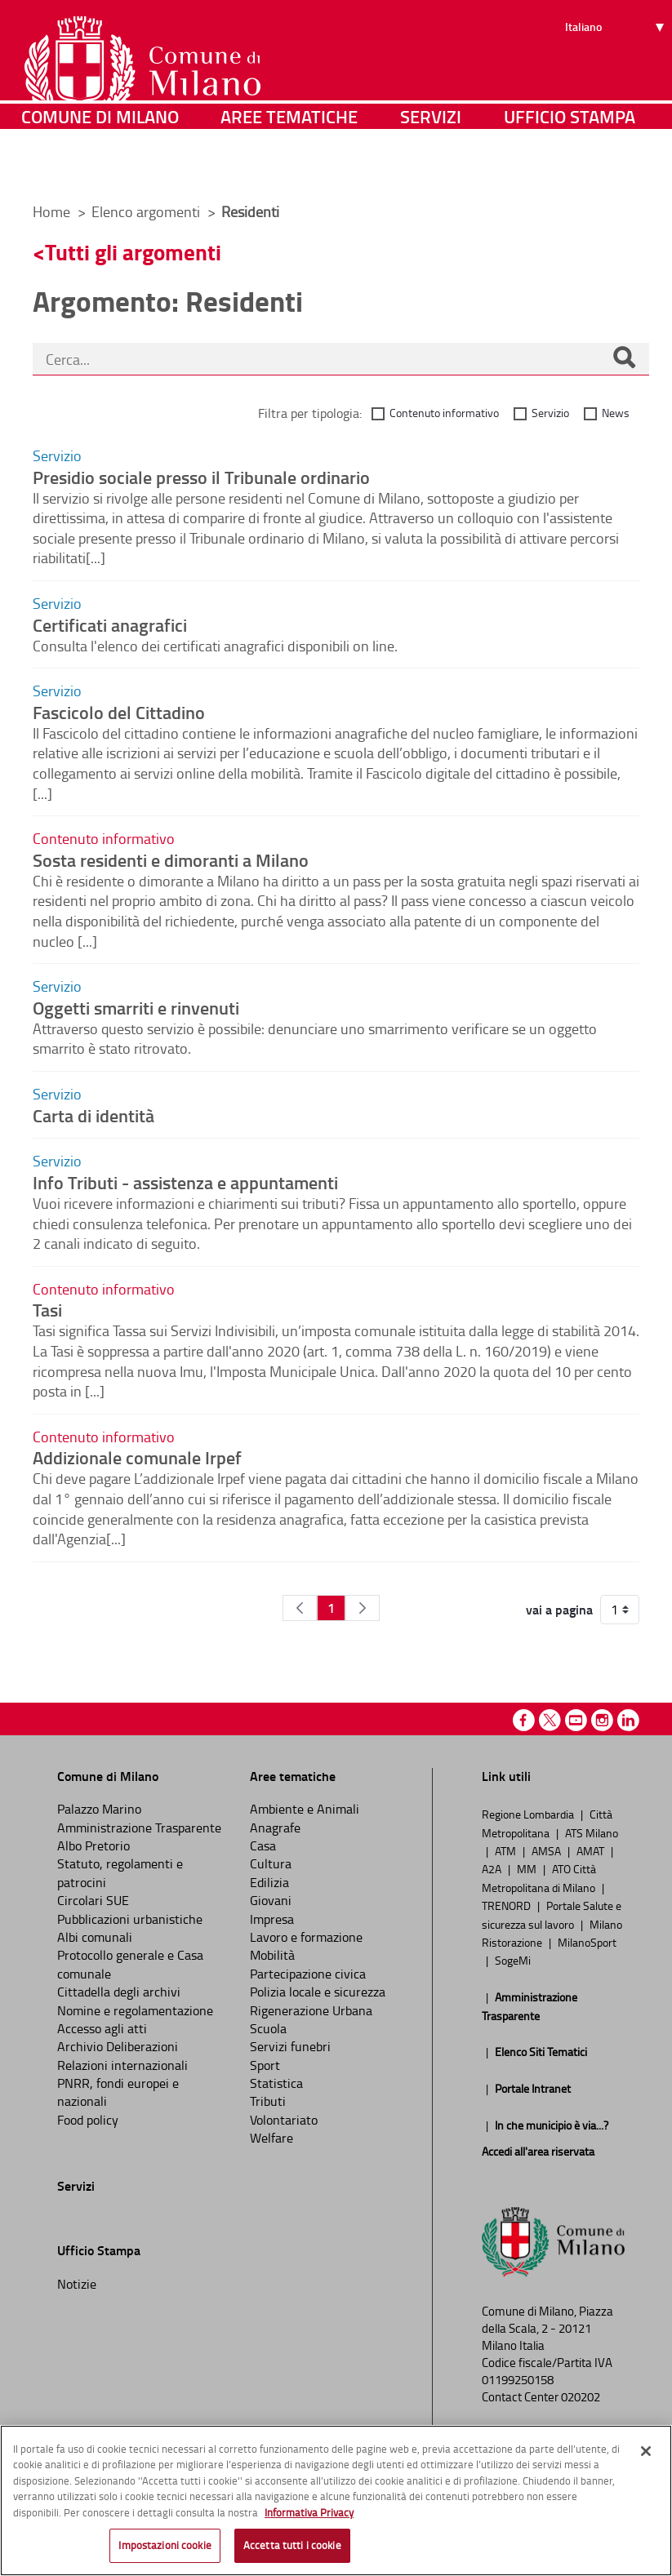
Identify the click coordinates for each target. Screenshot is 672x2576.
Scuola (268, 2028)
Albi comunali (94, 1937)
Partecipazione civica (308, 1974)
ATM (506, 1850)
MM (528, 1868)
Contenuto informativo (444, 412)
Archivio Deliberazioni (117, 2046)
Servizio (550, 412)
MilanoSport (587, 1942)
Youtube (576, 1720)
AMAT (591, 1850)
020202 (580, 2396)
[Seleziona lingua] (617, 74)
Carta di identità (93, 1115)
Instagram (602, 1720)
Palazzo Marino (99, 1809)
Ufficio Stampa (569, 167)
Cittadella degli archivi (118, 1992)
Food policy (87, 2120)
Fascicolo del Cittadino (119, 712)
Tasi (47, 1309)
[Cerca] (623, 359)
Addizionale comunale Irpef (137, 1457)
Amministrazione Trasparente (139, 1828)
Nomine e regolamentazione (135, 2010)
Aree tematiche (289, 167)
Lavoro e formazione (306, 1937)
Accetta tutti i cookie (292, 2545)
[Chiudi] (646, 2451)
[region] (336, 2500)
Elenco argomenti (147, 211)
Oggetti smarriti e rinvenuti (136, 1007)
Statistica (276, 2083)
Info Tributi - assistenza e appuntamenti (185, 1182)
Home (51, 211)
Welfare (271, 2138)
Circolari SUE (93, 1900)
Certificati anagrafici (110, 624)
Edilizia (269, 1882)
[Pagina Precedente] (300, 1608)
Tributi (268, 2101)
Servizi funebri (290, 2046)
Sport (265, 2065)
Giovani (270, 1900)
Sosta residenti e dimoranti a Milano (171, 859)
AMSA (547, 1850)
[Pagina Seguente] (362, 1608)
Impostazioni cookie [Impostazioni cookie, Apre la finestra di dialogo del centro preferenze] (164, 2545)
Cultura (270, 1863)
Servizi (430, 167)
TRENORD (507, 1905)
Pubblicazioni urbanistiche (129, 1919)
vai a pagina (559, 1610)
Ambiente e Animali (304, 1809)
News (616, 412)
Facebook (524, 1720)
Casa (263, 1845)
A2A (493, 1868)
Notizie (76, 2284)
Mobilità (272, 1955)
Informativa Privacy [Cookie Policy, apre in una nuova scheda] (309, 2512)
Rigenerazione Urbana (311, 2010)
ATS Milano (591, 1832)
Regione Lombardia (529, 1813)
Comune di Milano (100, 167)
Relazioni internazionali (122, 2065)
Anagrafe (275, 1828)
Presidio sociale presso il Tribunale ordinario (201, 477)
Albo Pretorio (93, 1845)
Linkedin (628, 1720)
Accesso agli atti (102, 2028)
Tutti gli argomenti (133, 252)
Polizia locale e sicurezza (317, 1992)
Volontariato (284, 2120)
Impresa (272, 1919)
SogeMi (513, 1960)
